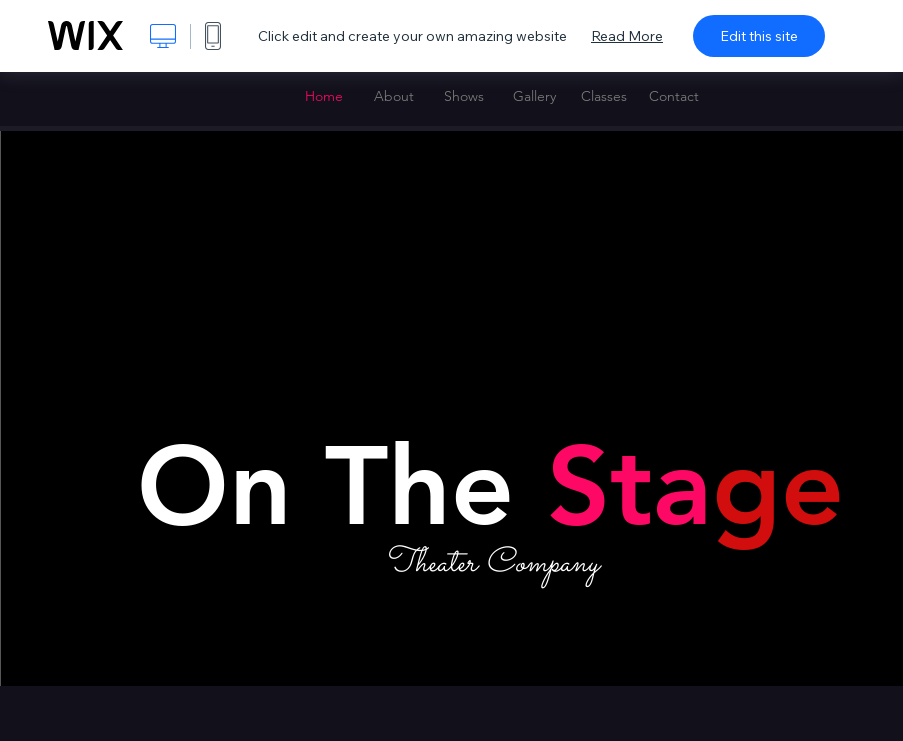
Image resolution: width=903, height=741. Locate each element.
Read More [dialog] (627, 36)
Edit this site (759, 36)
